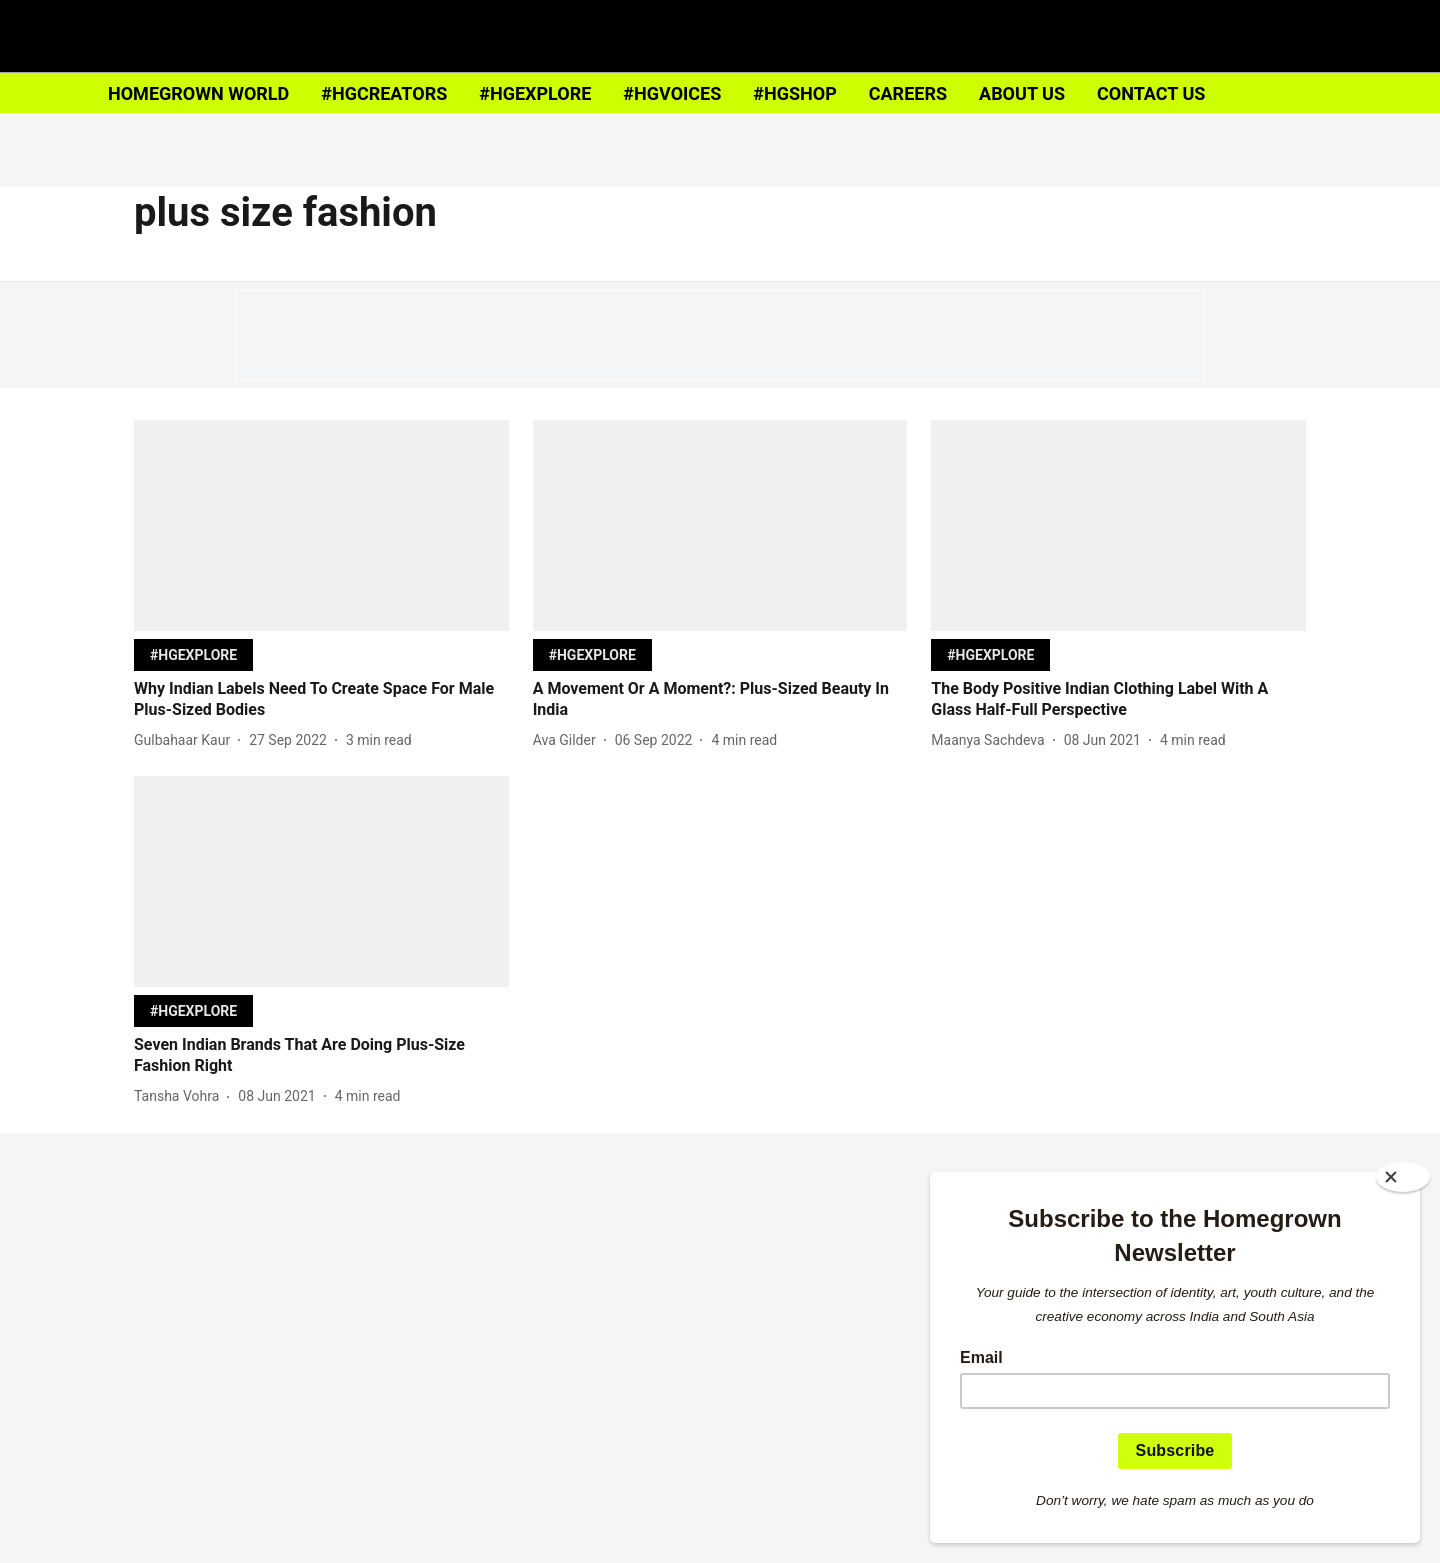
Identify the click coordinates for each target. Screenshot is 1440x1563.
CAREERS (908, 93)
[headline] (321, 700)
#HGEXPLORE (535, 93)
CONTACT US (1151, 93)
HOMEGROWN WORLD (198, 93)
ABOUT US (1022, 93)
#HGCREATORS (384, 93)
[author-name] (186, 740)
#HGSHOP (794, 93)
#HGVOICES (672, 93)
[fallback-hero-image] (321, 525)
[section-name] (193, 654)
